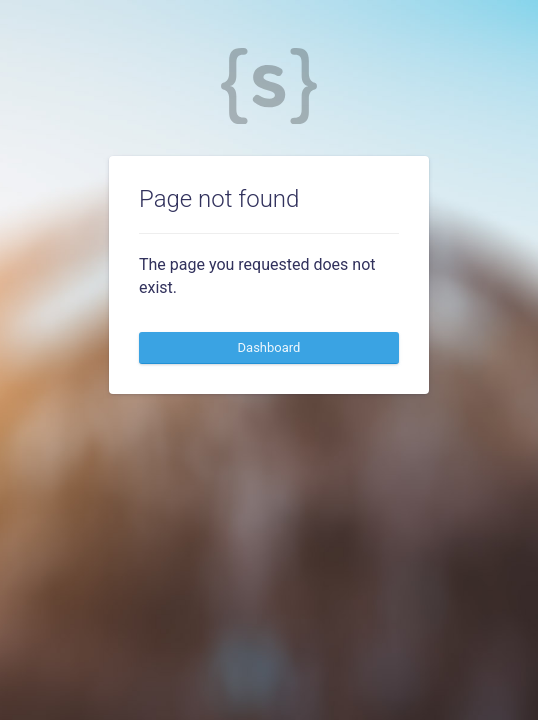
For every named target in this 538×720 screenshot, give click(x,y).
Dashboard (269, 347)
